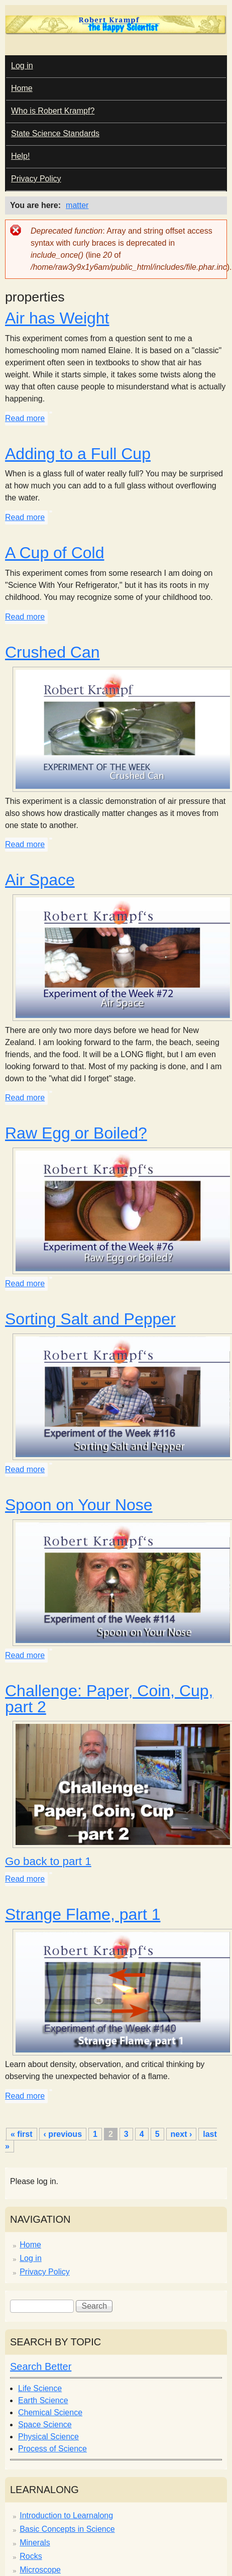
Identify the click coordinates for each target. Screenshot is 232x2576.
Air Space (40, 880)
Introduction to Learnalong (66, 2515)
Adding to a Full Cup (78, 454)
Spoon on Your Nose (79, 1505)
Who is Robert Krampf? (52, 111)
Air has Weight (57, 318)
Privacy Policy (36, 178)
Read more (25, 418)
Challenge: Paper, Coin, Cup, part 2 (109, 1699)
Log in (22, 65)
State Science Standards (55, 133)
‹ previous (63, 2134)
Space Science (45, 2424)
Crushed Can (52, 652)
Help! (20, 156)
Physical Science (48, 2436)
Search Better (40, 2366)
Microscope (40, 2569)
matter (77, 205)
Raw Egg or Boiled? (76, 1133)
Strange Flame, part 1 (82, 1914)
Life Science (40, 2388)
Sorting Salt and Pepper (90, 1319)
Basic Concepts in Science (67, 2529)
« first (22, 2134)
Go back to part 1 (48, 1861)
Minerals (35, 2542)
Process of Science (52, 2448)
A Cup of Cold (54, 553)
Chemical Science (50, 2412)
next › (181, 2134)
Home (22, 88)
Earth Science (43, 2400)
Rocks (31, 2556)
